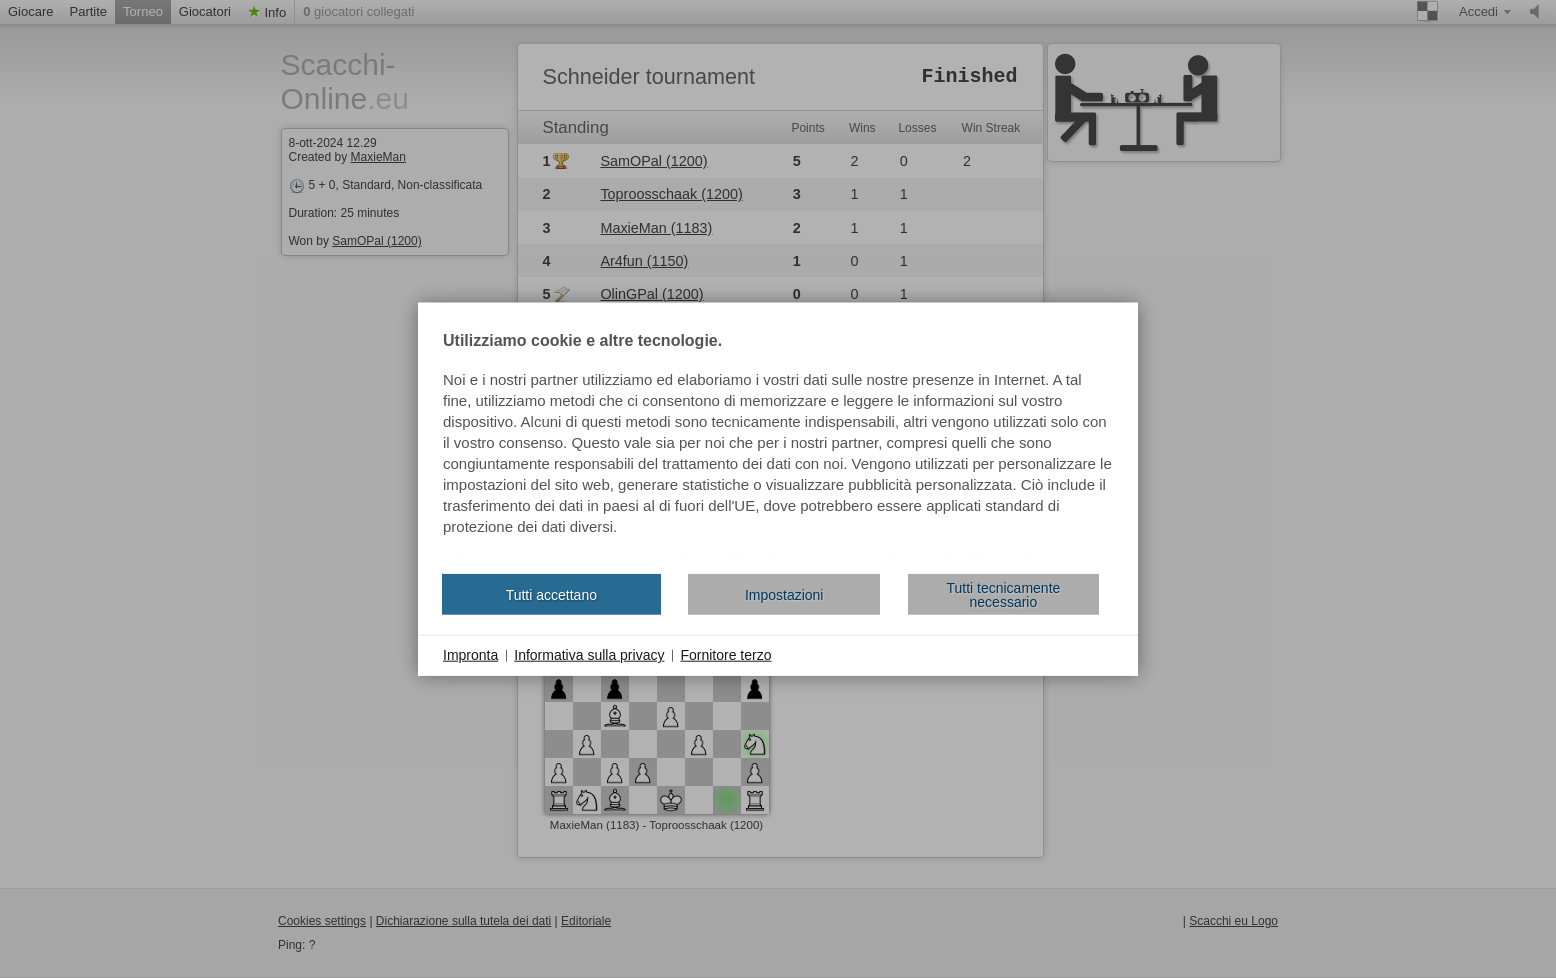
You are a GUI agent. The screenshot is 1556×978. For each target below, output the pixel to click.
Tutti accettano (551, 594)
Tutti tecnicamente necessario (1003, 594)
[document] (778, 446)
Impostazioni (784, 594)
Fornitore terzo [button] (725, 655)
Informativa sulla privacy (589, 655)
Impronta (470, 655)
